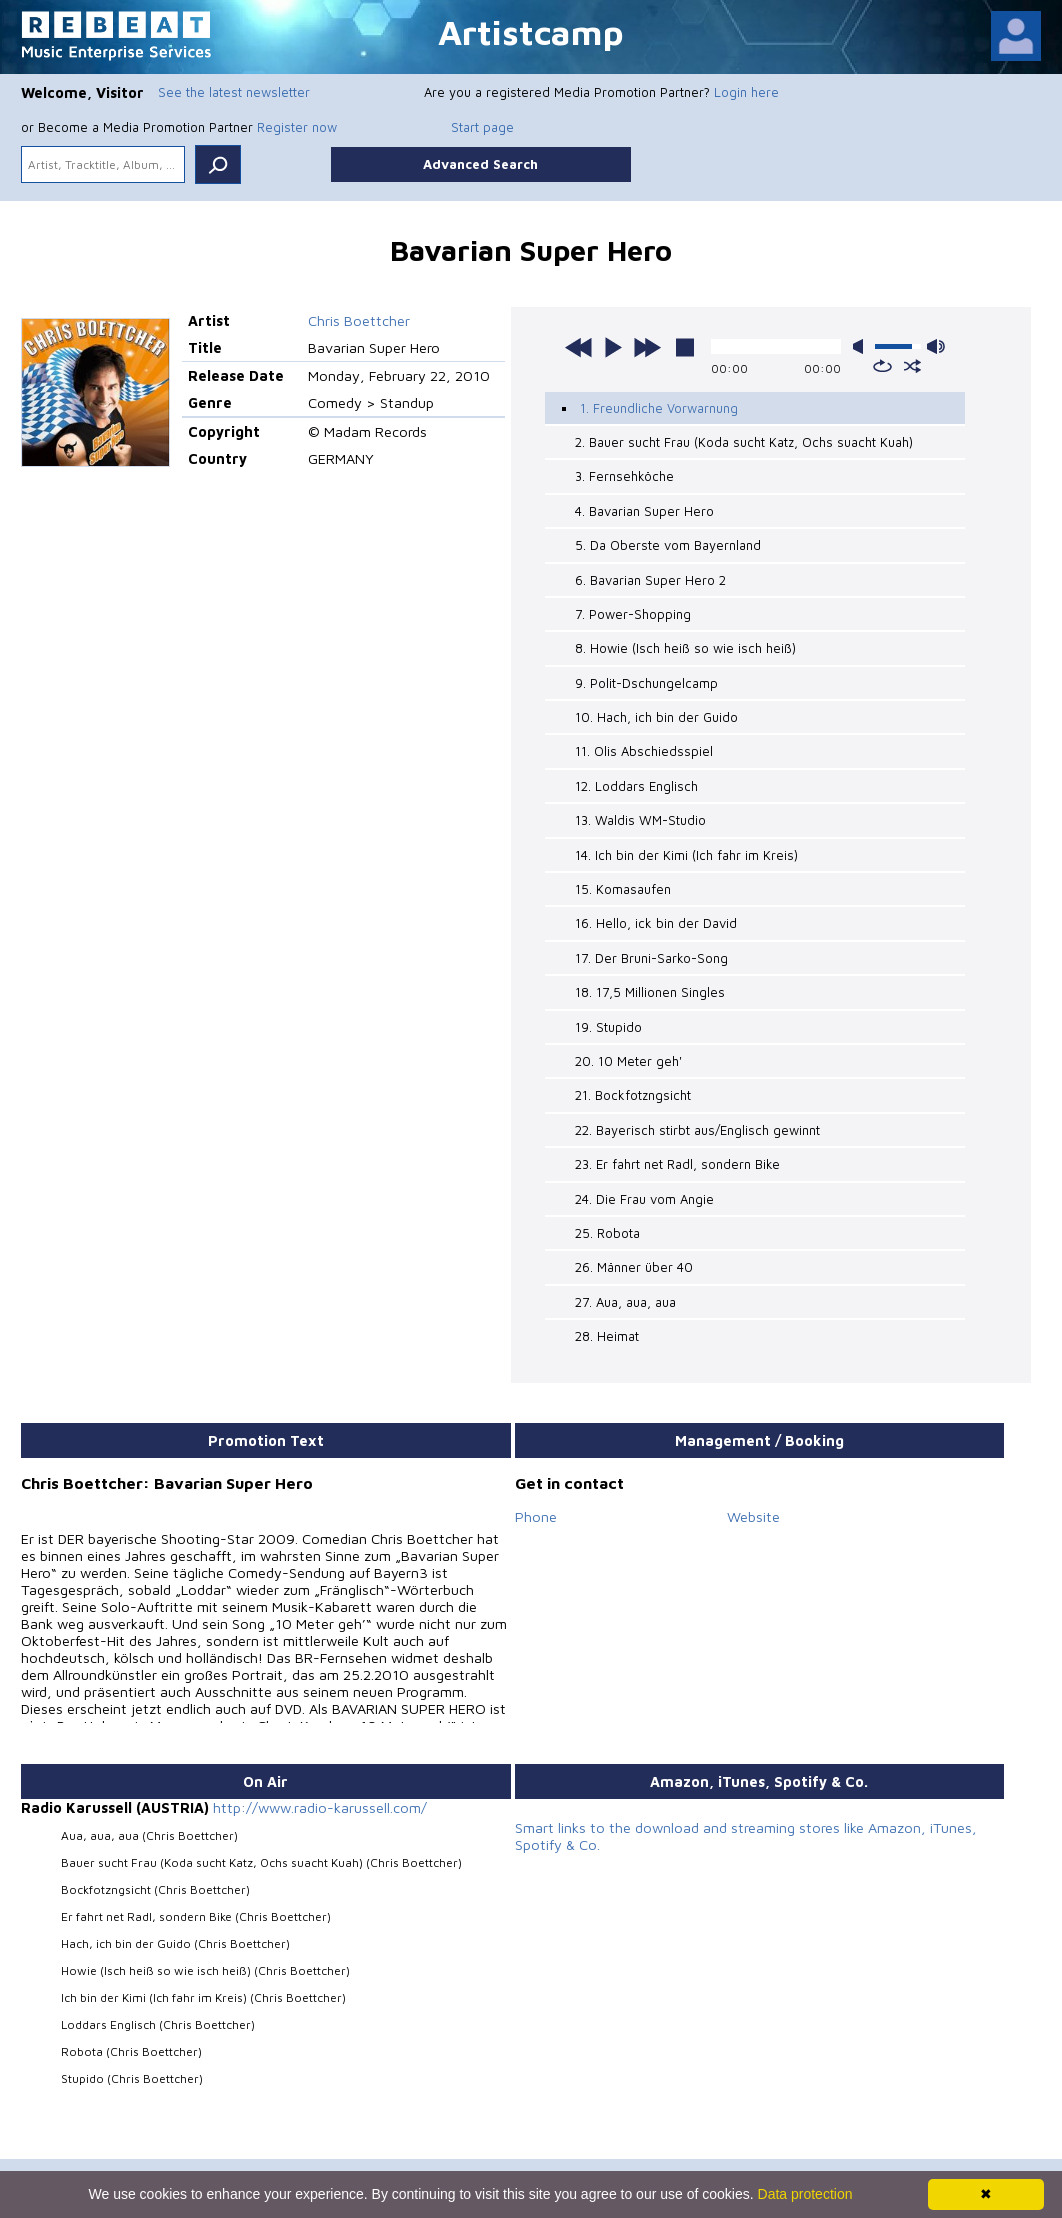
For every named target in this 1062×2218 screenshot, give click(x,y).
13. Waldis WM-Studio (640, 820)
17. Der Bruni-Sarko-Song (651, 958)
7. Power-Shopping (633, 614)
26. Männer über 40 (634, 1267)
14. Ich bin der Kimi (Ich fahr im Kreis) (686, 855)
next (647, 347)
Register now (297, 127)
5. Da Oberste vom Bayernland (668, 545)
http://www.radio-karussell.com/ (320, 1807)
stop (685, 347)
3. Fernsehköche (624, 476)
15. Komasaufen (623, 889)
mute (862, 346)
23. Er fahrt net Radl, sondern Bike (677, 1164)
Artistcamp (531, 31)
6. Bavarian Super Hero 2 (650, 580)
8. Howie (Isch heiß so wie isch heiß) (685, 648)
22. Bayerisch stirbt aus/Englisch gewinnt (697, 1130)
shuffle (912, 366)
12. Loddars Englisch (636, 786)
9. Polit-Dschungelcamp (646, 683)
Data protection (805, 2194)
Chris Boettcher (359, 320)
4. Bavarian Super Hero (644, 511)
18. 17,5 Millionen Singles (650, 992)
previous (579, 347)
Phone (536, 1516)
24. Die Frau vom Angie (644, 1199)
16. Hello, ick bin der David (656, 923)
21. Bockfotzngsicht (633, 1095)
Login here (746, 92)
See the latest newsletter (234, 92)
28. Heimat (607, 1336)
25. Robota (607, 1233)
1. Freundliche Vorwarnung (659, 408)
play (613, 347)
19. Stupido (608, 1027)
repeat (882, 366)
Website (753, 1516)
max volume (936, 346)
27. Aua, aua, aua (625, 1302)
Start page (482, 127)
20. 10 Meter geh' (628, 1061)
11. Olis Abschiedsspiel (644, 751)
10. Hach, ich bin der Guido (656, 717)
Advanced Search (480, 164)
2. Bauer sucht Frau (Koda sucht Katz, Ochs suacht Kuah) (744, 442)
